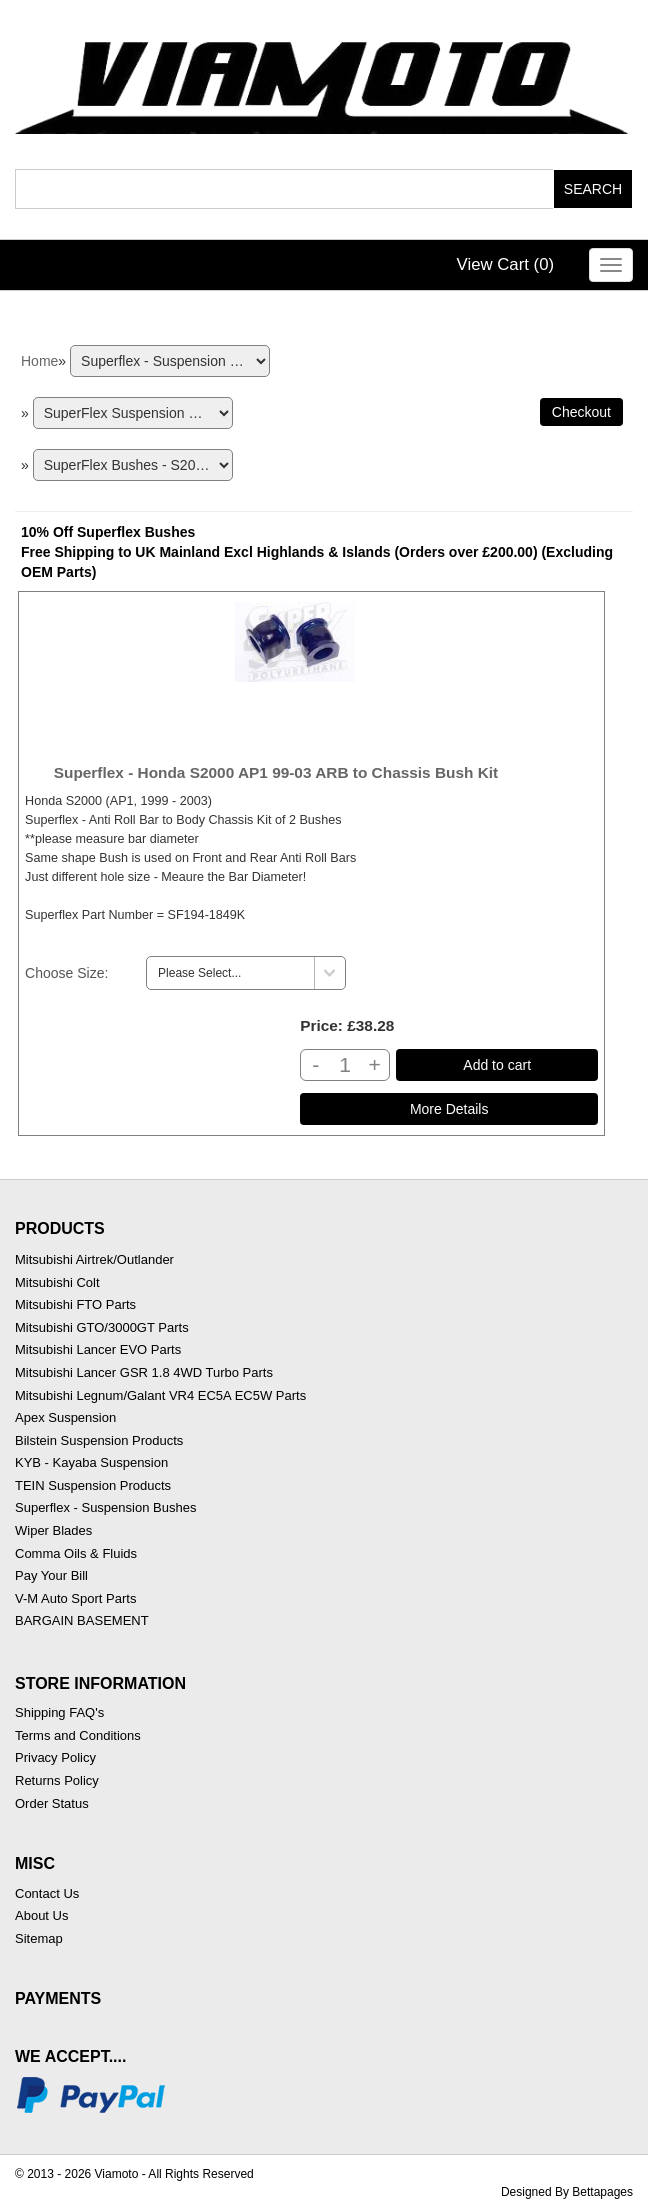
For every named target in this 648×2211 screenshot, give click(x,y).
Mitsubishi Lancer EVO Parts (98, 1349)
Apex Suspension (65, 1417)
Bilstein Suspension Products (99, 1440)
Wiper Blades (53, 1530)
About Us (41, 1915)
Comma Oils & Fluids (76, 1553)
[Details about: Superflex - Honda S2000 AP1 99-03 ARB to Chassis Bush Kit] (449, 1109)
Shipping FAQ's (59, 1712)
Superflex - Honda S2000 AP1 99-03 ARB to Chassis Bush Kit (276, 772)
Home (39, 361)
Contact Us (47, 1893)
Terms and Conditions (78, 1735)
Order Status (52, 1803)
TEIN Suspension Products (93, 1485)
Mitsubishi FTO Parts (75, 1304)
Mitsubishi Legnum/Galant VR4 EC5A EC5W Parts (160, 1395)
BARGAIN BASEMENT (82, 1620)
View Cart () (506, 264)
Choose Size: (66, 973)
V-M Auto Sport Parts (75, 1598)
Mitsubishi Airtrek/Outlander (94, 1259)
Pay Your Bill (51, 1575)
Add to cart (497, 1065)
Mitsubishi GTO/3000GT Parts (102, 1327)
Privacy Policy (55, 1757)
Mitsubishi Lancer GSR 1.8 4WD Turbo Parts (144, 1372)
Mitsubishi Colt (57, 1282)
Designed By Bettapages (567, 2192)
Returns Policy (57, 1780)
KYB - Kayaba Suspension (91, 1462)
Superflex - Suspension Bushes (105, 1507)
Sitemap (39, 1938)
